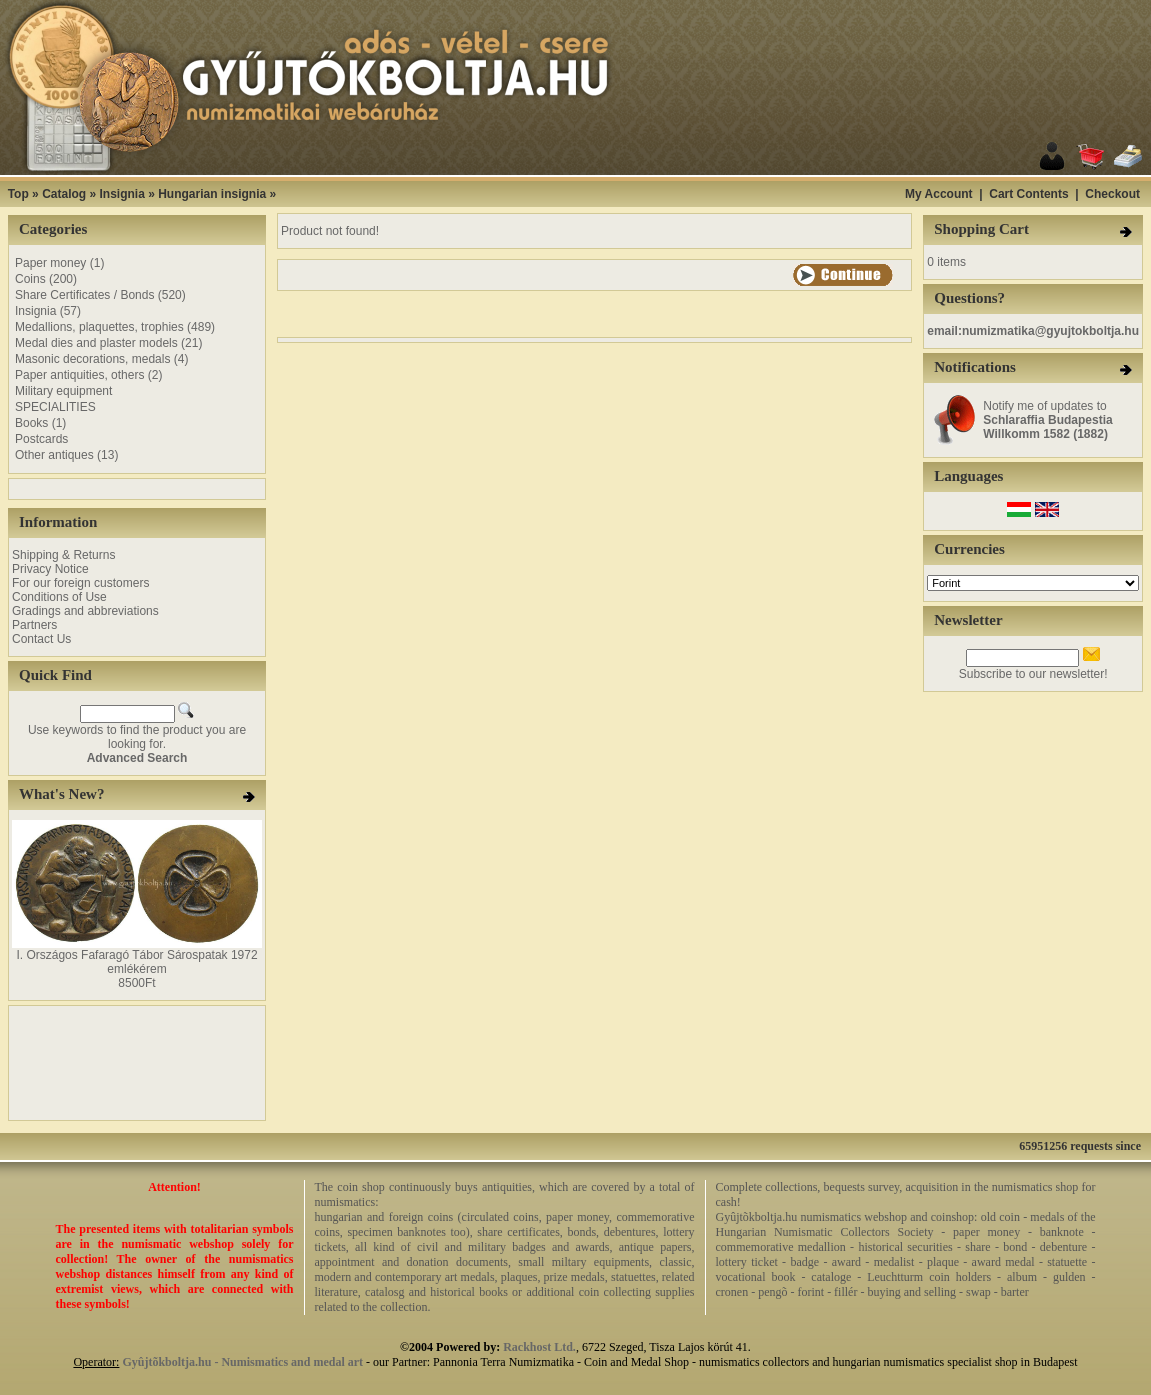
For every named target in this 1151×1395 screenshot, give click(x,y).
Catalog (64, 194)
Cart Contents (1028, 194)
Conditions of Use (59, 597)
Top (18, 194)
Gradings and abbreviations (85, 611)
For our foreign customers (80, 583)
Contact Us (41, 639)
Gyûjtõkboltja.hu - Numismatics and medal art (242, 1362)
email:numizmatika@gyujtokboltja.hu (1033, 331)
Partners (34, 625)
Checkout (1112, 194)
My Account (939, 194)
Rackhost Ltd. (539, 1347)
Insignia (121, 194)
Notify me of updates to (1047, 420)
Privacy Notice (50, 569)
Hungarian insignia (212, 194)
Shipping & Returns (63, 555)
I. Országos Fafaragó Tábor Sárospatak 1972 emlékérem (136, 962)
